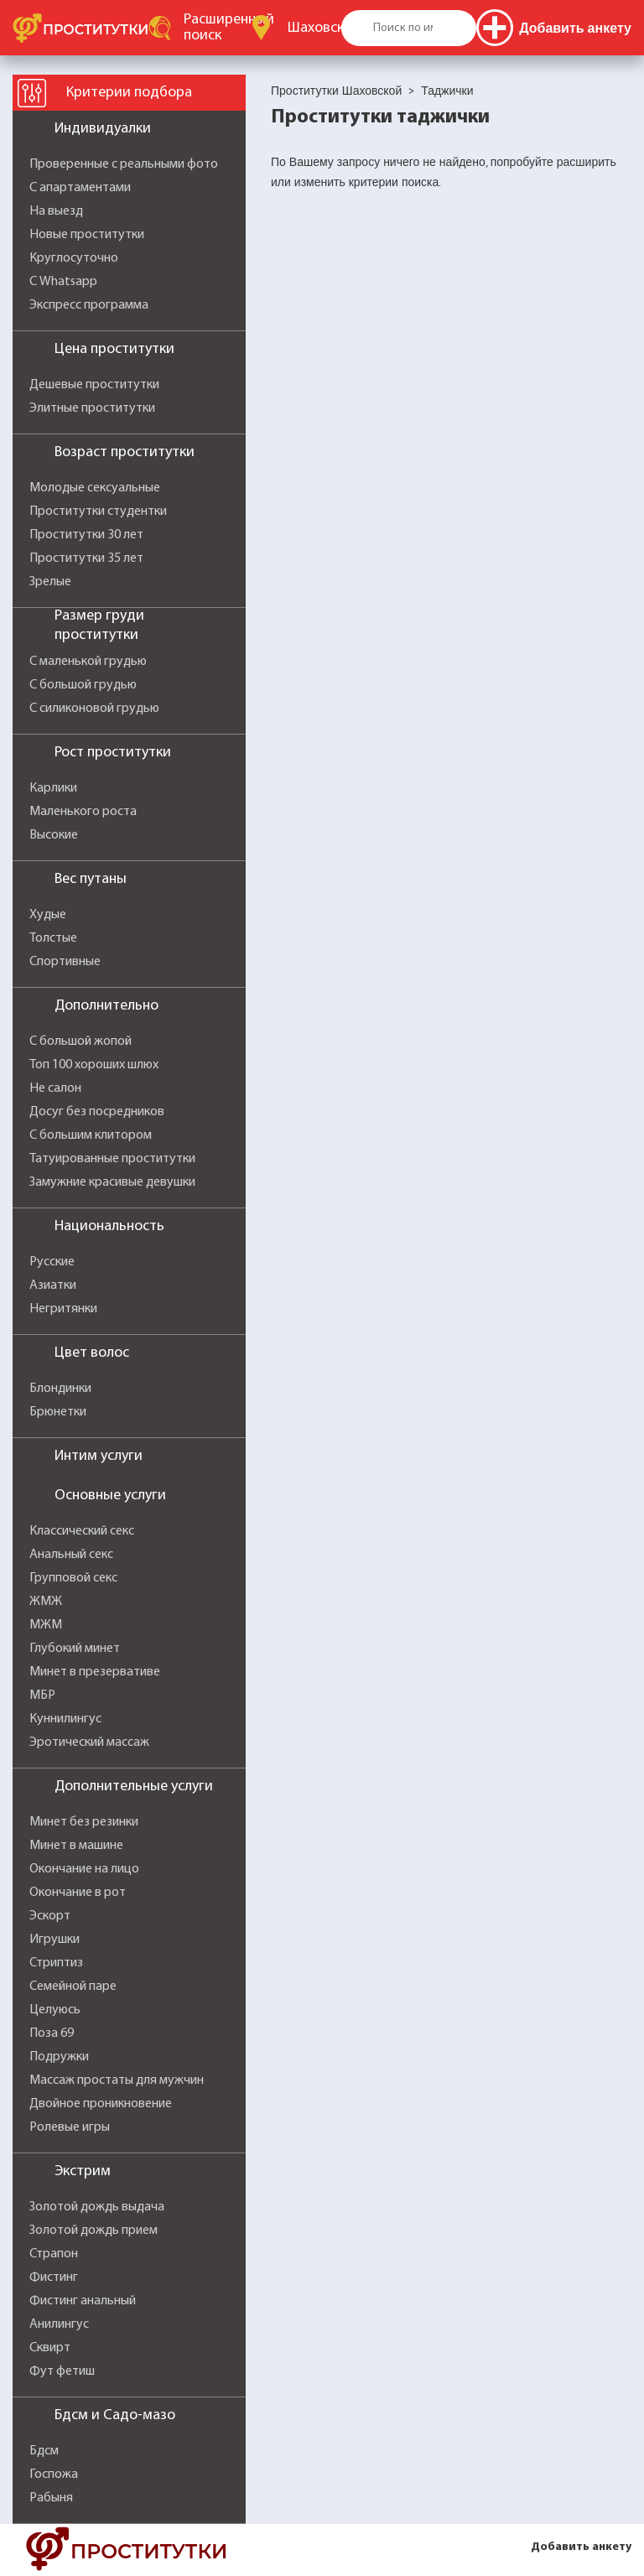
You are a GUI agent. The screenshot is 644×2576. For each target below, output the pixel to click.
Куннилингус (65, 1719)
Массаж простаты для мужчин (116, 2080)
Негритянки (63, 1309)
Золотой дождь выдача (96, 2207)
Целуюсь (54, 2010)
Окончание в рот (77, 1892)
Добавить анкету (581, 2547)
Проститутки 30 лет (86, 535)
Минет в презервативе (94, 1672)
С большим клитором (90, 1135)
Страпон (53, 2254)
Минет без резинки (83, 1822)
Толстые (53, 938)
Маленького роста (83, 811)
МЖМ (45, 1625)
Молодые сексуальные (94, 488)
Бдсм (44, 2451)
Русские (52, 1262)
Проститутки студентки (98, 511)
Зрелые (50, 582)
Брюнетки (57, 1412)
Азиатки (52, 1285)
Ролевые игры (69, 2127)
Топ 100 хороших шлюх (93, 1065)
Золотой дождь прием (93, 2230)
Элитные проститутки (92, 408)
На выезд (56, 211)
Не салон (55, 1088)
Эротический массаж (89, 1742)
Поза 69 (51, 2033)
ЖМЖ (45, 1601)
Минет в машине (76, 1845)
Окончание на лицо (84, 1869)
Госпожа (53, 2474)
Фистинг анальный (82, 2301)
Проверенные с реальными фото (123, 164)
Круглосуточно (73, 258)
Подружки (59, 2057)
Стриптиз (56, 1963)
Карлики (53, 788)
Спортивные (65, 962)
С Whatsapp (63, 281)
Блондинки (60, 1388)
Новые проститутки (86, 235)
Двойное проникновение (100, 2104)
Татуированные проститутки (112, 1159)
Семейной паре (73, 1986)
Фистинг (53, 2277)
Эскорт (49, 1916)
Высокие (53, 835)
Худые (47, 915)
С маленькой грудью (88, 661)
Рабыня (51, 2498)
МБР (42, 1695)
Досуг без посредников (96, 1112)
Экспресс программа (88, 305)
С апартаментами (80, 188)
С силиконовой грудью (94, 708)
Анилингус (59, 2324)
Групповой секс (73, 1578)
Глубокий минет (74, 1648)
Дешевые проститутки (94, 385)
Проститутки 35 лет (86, 558)
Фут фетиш (62, 2371)
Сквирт (49, 2348)
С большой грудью (83, 685)
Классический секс (81, 1531)
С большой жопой (80, 1041)
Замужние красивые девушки (112, 1182)
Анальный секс (71, 1554)
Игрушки (54, 1939)
